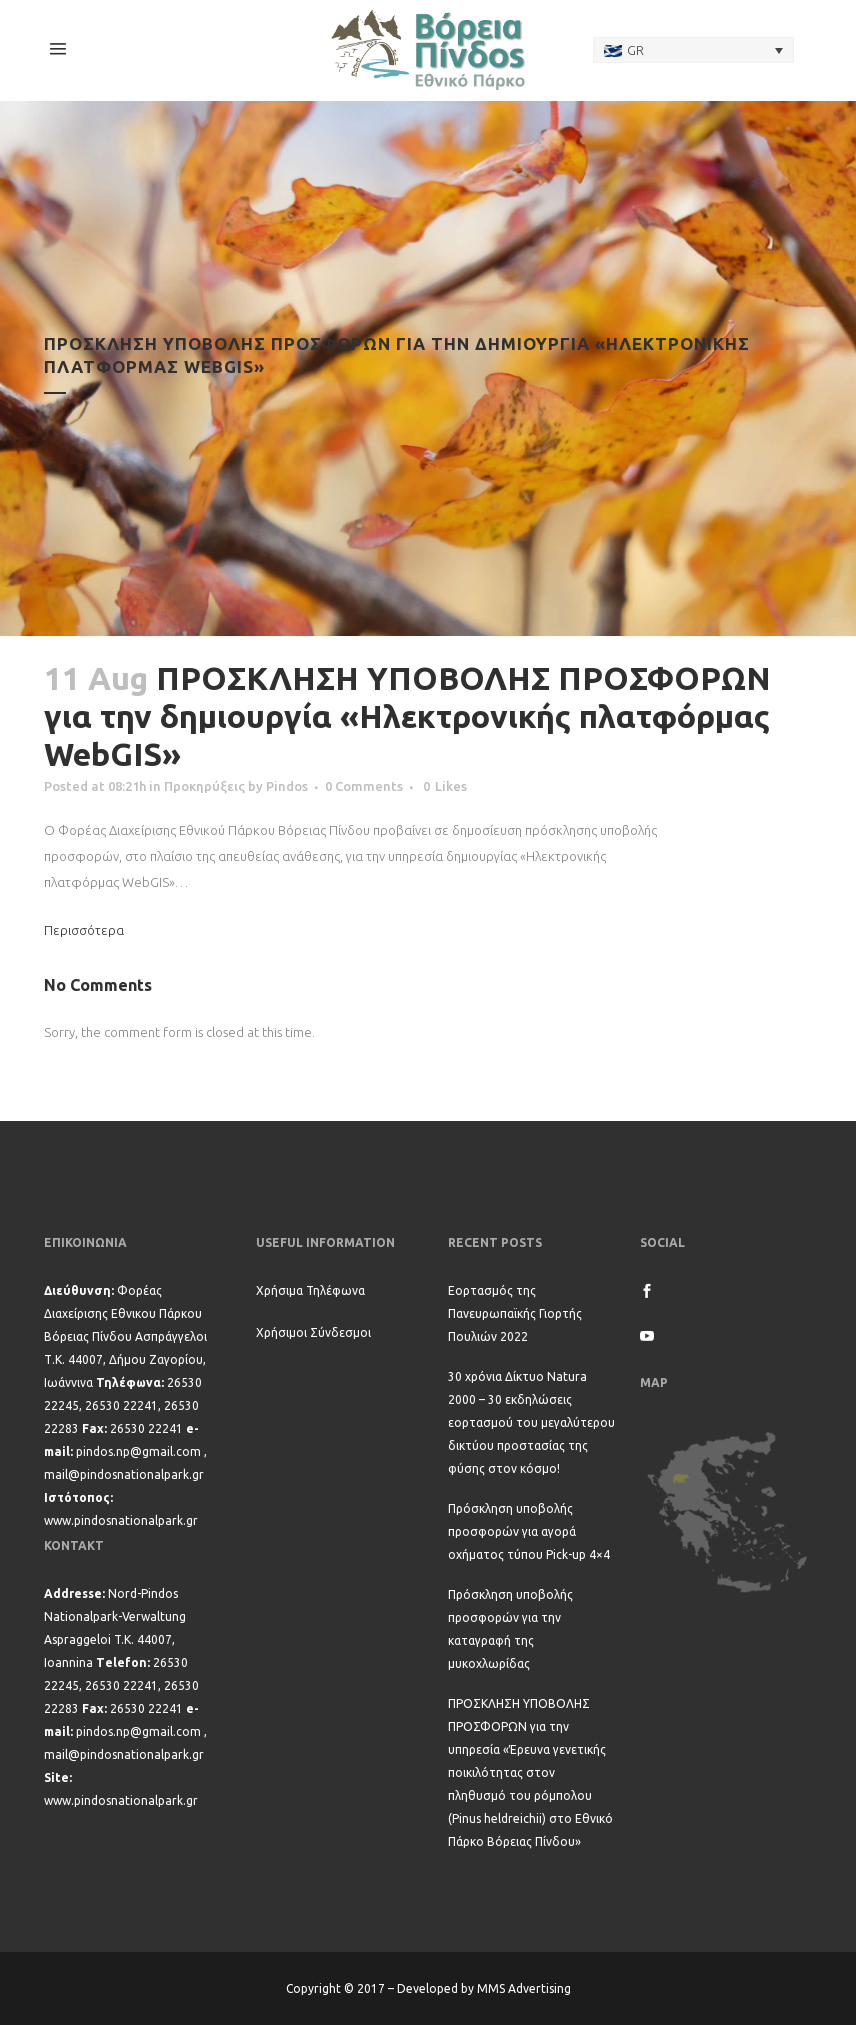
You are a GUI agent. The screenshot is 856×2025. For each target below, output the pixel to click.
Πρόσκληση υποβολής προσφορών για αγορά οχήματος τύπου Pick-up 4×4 (529, 1531)
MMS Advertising (524, 1988)
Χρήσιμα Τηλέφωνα (310, 1290)
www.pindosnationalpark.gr (121, 1520)
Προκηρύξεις (204, 786)
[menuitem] (694, 50)
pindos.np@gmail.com (138, 1451)
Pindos (287, 786)
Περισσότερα (84, 930)
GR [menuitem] (635, 50)
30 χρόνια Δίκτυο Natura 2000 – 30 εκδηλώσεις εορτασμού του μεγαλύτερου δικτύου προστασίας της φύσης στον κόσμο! (531, 1422)
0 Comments (364, 786)
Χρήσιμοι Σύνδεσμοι (313, 1332)
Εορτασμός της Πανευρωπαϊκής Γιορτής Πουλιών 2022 (515, 1313)
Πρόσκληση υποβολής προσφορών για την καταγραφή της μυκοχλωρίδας (510, 1629)
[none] (694, 50)
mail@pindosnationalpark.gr (124, 1474)
